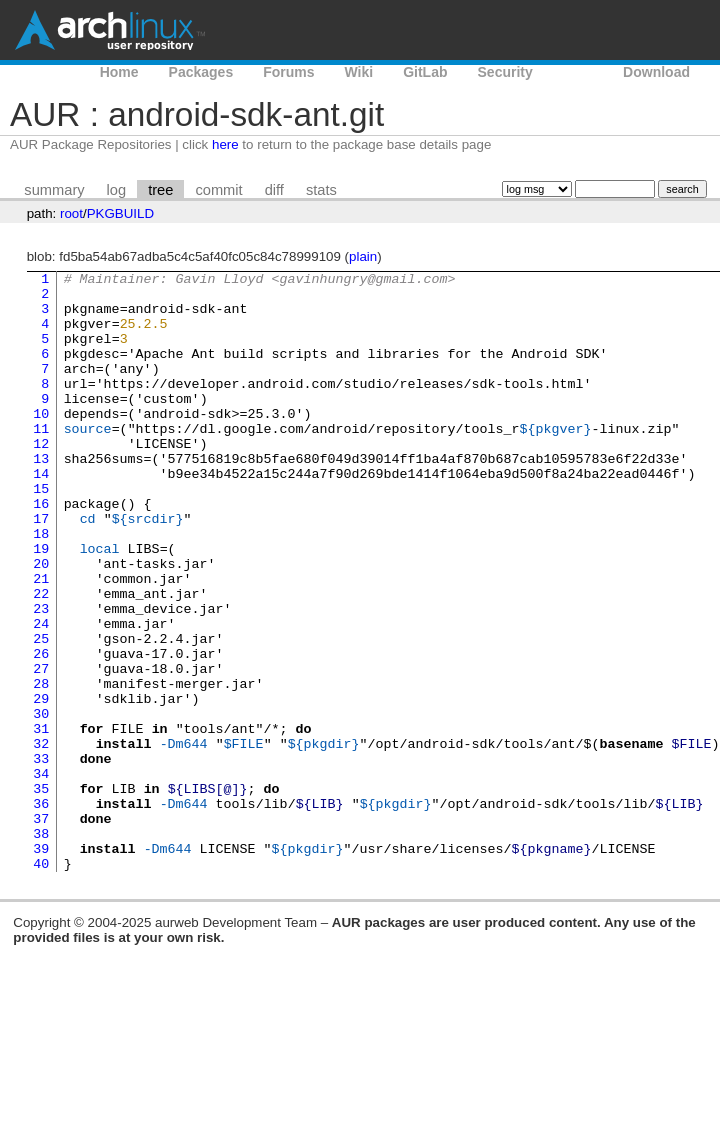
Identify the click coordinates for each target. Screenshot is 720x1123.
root (71, 213)
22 (41, 659)
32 (41, 839)
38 (41, 947)
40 (41, 983)
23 (41, 677)
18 (41, 587)
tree (160, 190)
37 (41, 929)
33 (41, 857)
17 (41, 569)
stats (321, 190)
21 (41, 641)
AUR (578, 72)
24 (41, 695)
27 (41, 749)
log (117, 190)
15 (41, 533)
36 (41, 911)
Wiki (359, 72)
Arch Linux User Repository (110, 30)
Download (656, 72)
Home (119, 72)
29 (41, 785)
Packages (201, 72)
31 (41, 821)
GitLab (425, 72)
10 (41, 443)
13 (41, 497)
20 (41, 623)
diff (274, 190)
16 (41, 551)
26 (41, 731)
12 (41, 479)
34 (41, 875)
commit (218, 190)
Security (505, 72)
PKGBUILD (120, 213)
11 (41, 461)
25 (41, 713)
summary (54, 190)
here (225, 144)
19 (41, 605)
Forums (288, 72)
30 (41, 803)
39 (41, 965)
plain (363, 256)
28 (41, 767)
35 (41, 893)
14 (41, 515)
